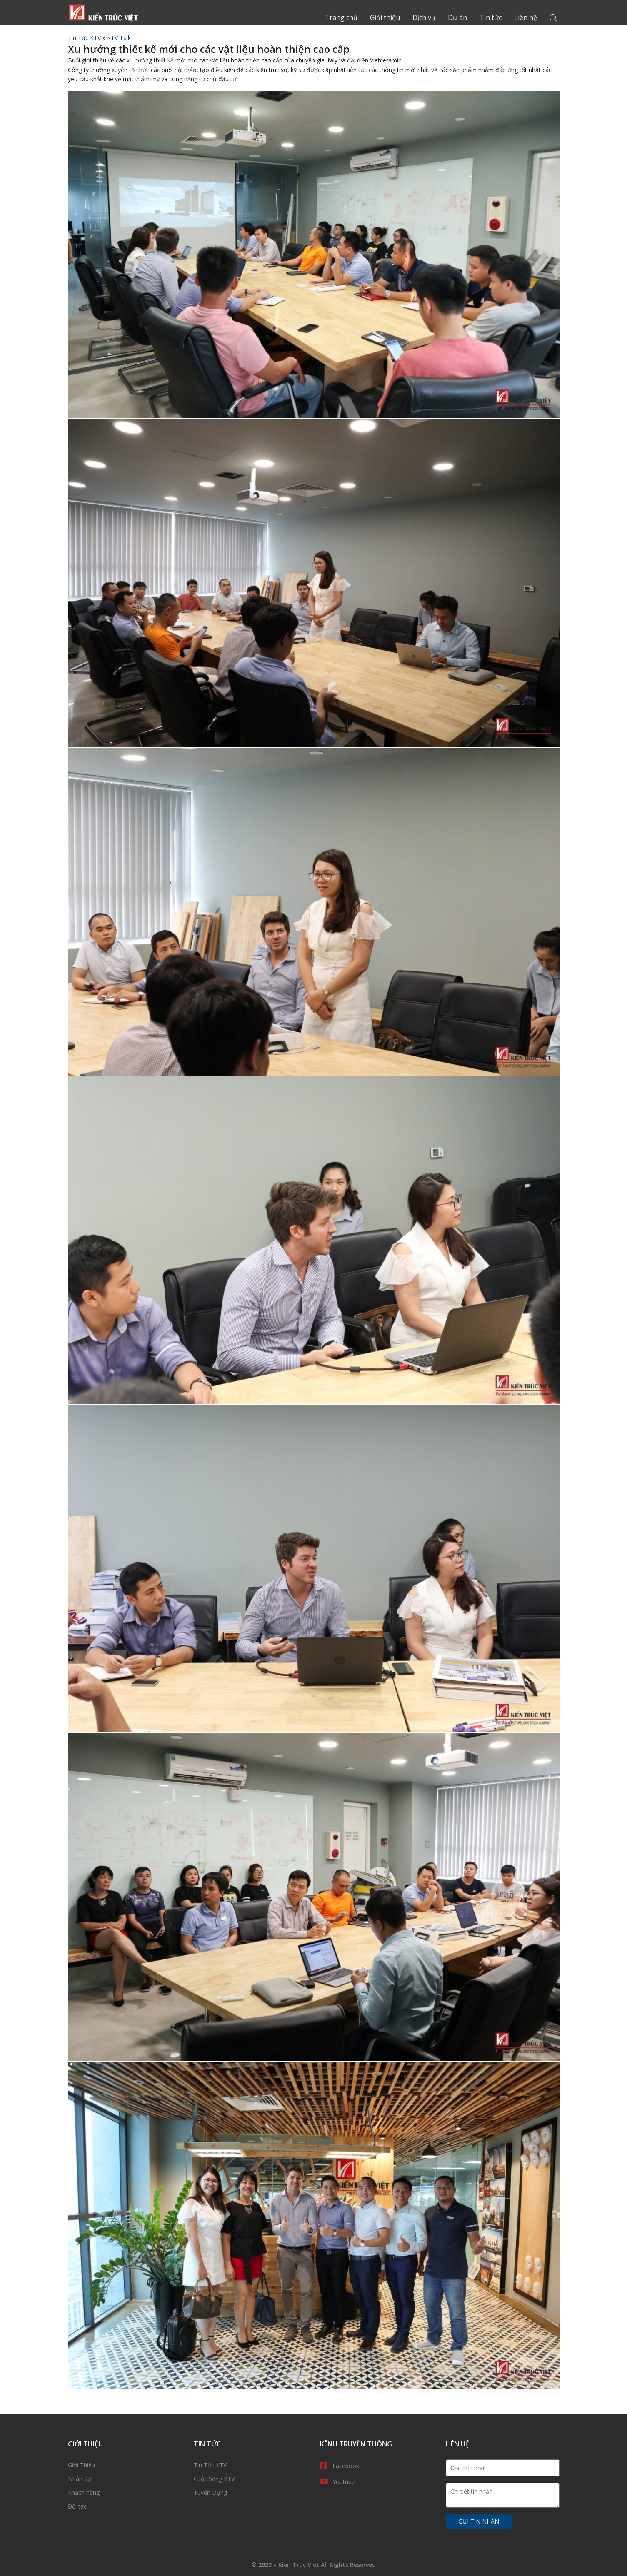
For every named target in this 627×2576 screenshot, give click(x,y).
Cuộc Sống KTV (250, 2479)
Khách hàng (125, 2492)
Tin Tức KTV (84, 38)
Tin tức (491, 17)
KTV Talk (119, 38)
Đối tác (125, 2506)
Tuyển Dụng (250, 2492)
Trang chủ (103, 12)
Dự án (457, 17)
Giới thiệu (385, 17)
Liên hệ (525, 17)
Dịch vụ (423, 17)
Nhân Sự (125, 2479)
